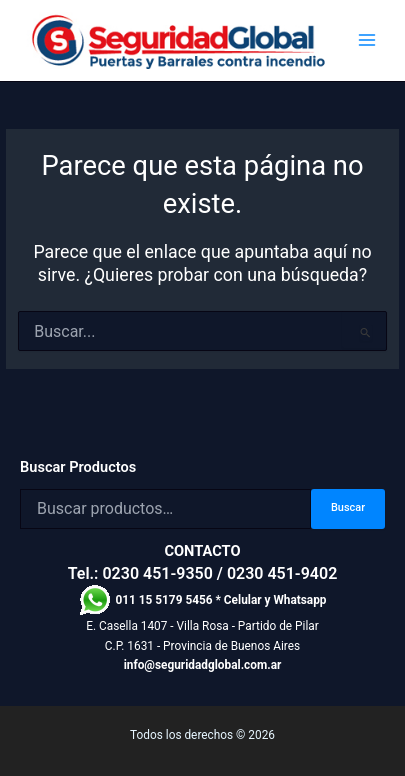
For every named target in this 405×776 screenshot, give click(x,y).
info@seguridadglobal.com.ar (203, 665)
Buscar (348, 507)
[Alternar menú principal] (366, 40)
